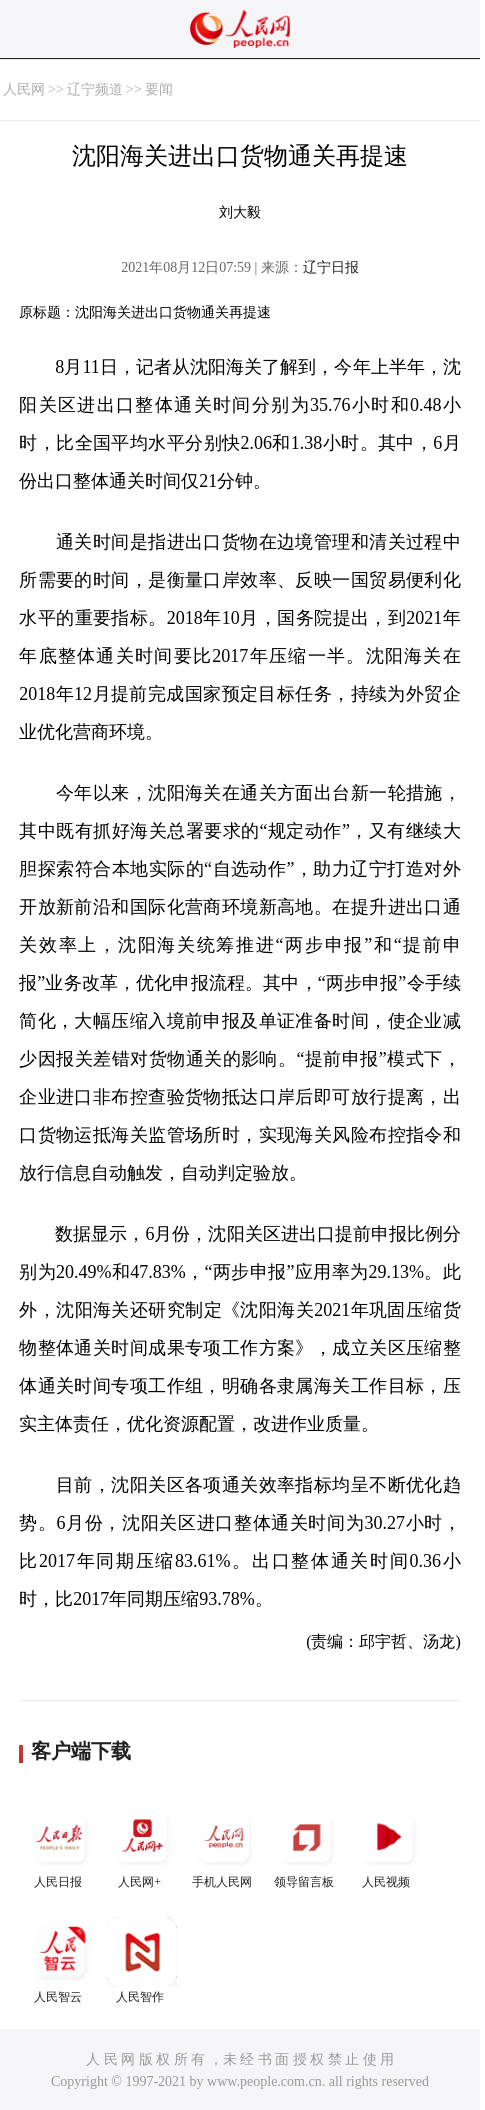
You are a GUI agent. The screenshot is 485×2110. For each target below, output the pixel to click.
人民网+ (142, 1845)
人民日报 (60, 1845)
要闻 (159, 89)
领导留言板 (306, 1845)
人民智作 (142, 1960)
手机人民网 (224, 1845)
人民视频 (388, 1845)
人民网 (24, 89)
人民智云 (60, 1960)
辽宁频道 (95, 89)
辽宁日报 (331, 267)
